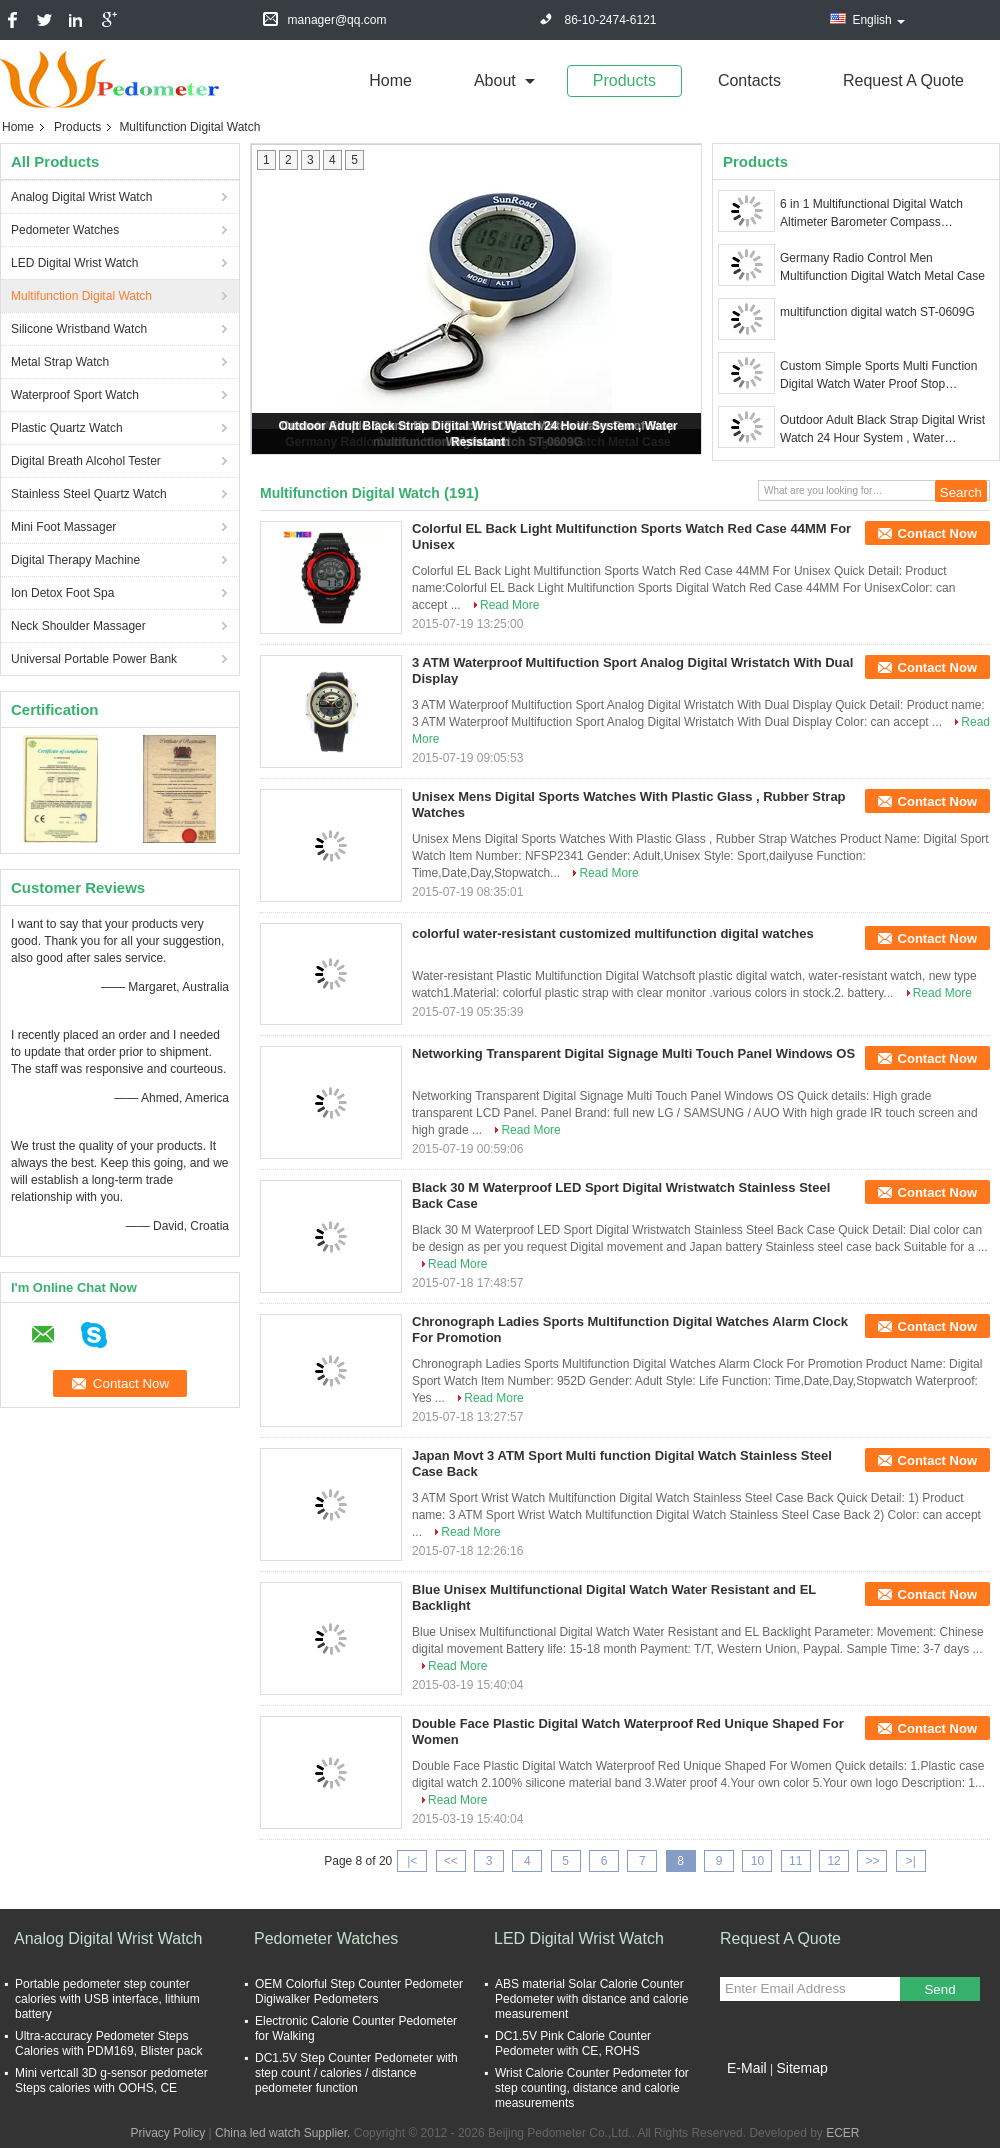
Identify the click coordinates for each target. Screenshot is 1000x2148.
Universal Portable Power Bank (94, 659)
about (495, 80)
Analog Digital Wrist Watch (81, 197)
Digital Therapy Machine (75, 560)
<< (451, 1861)
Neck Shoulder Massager (78, 626)
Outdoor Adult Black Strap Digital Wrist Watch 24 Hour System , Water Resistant (882, 430)
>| (911, 1861)
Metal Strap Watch (60, 362)
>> (872, 1861)
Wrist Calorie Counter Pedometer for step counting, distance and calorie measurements (592, 2088)
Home (390, 80)
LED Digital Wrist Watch (74, 263)
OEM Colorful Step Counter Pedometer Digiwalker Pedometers (359, 1991)
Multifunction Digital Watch (81, 296)
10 (757, 1861)
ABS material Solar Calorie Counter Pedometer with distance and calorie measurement (591, 1999)
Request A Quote (903, 80)
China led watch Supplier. (284, 2133)
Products (624, 80)
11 (795, 1861)
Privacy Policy (167, 2133)
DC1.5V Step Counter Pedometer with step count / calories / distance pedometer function (356, 2073)
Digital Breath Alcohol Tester (86, 461)
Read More (509, 605)
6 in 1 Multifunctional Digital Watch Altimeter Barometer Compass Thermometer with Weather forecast (875, 214)
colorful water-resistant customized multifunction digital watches (613, 933)
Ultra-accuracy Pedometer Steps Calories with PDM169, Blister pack (108, 2043)
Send (939, 1989)
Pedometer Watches (65, 230)
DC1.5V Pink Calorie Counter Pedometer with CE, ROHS (573, 2043)
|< (412, 1861)
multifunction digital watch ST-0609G (877, 312)
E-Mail (747, 2068)
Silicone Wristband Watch (79, 329)
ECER (842, 2133)
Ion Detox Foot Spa (62, 593)
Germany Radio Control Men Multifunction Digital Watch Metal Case (882, 267)
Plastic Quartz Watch (67, 428)
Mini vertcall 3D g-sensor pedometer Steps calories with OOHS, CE (111, 2080)
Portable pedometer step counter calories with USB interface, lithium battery (107, 1999)
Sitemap (801, 2068)
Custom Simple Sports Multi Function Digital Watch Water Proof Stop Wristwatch (878, 376)
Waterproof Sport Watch (75, 395)
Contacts (749, 80)
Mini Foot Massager (63, 527)
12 (833, 1861)
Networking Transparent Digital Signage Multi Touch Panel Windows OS (633, 1053)
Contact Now (937, 533)
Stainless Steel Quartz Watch (89, 494)
